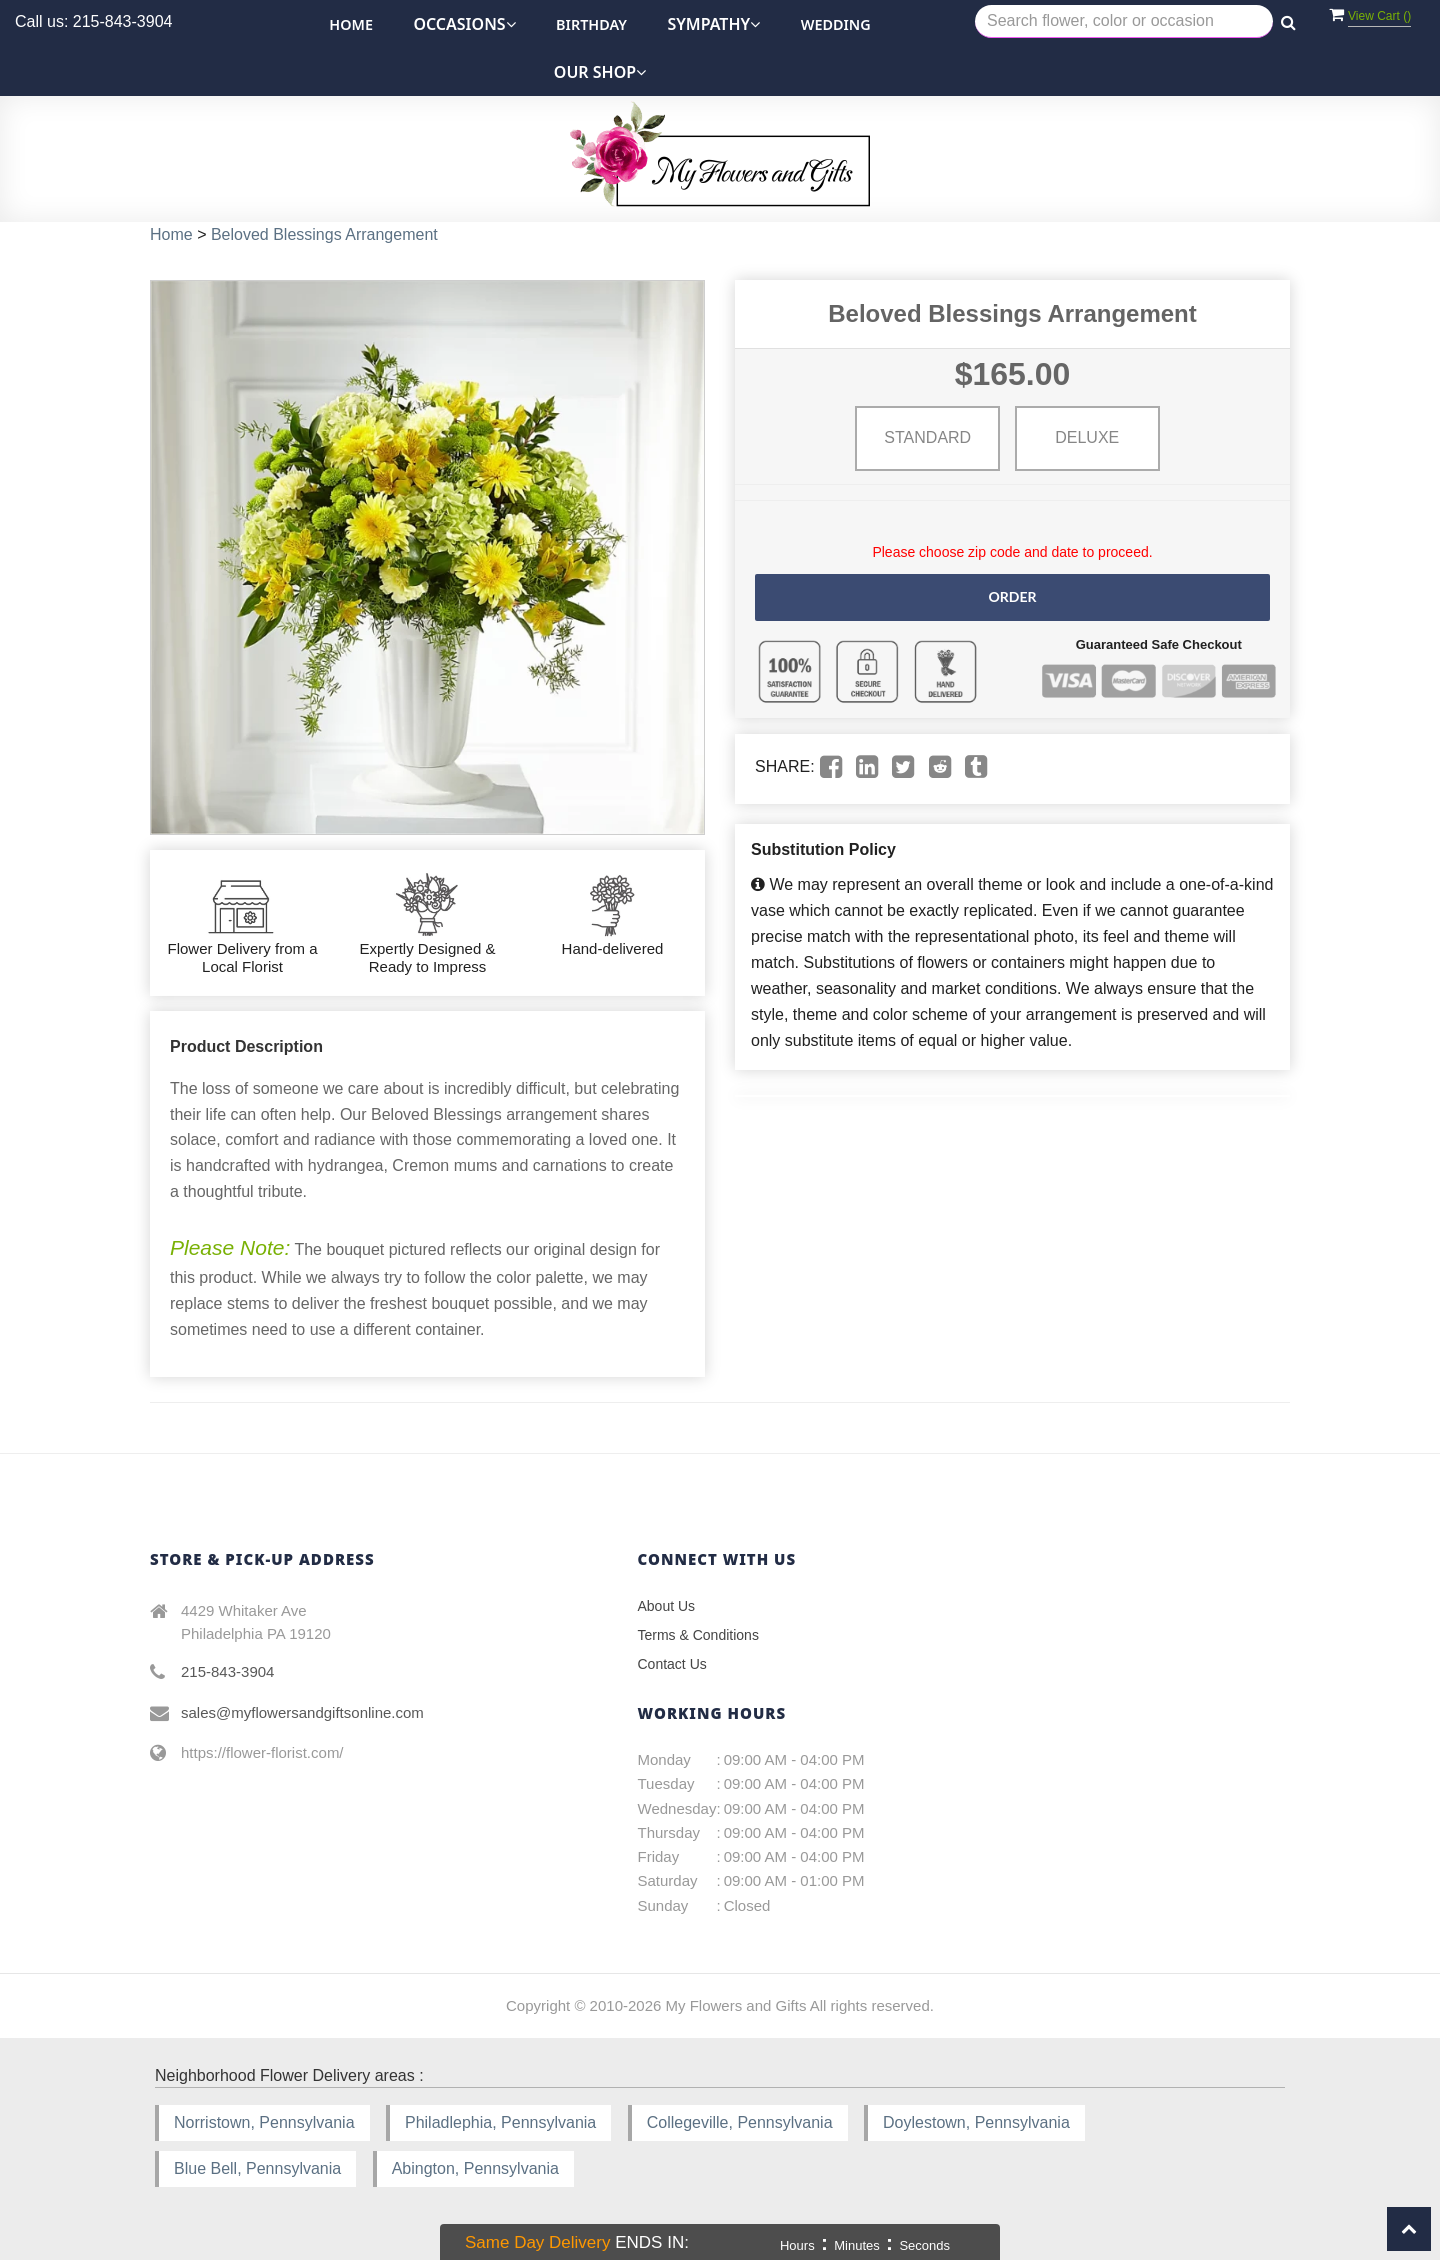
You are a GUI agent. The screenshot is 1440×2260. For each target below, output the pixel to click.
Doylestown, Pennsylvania (976, 2122)
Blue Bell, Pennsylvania (257, 2168)
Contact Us (672, 1664)
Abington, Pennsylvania (475, 2168)
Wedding (836, 24)
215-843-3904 (227, 1671)
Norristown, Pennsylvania (264, 2122)
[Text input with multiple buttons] (1124, 21)
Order (1012, 596)
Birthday (591, 24)
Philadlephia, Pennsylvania (500, 2122)
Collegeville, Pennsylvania (740, 2122)
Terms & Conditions (698, 1635)
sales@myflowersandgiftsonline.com (302, 1712)
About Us (667, 1606)
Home (351, 24)
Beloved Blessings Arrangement (324, 234)
